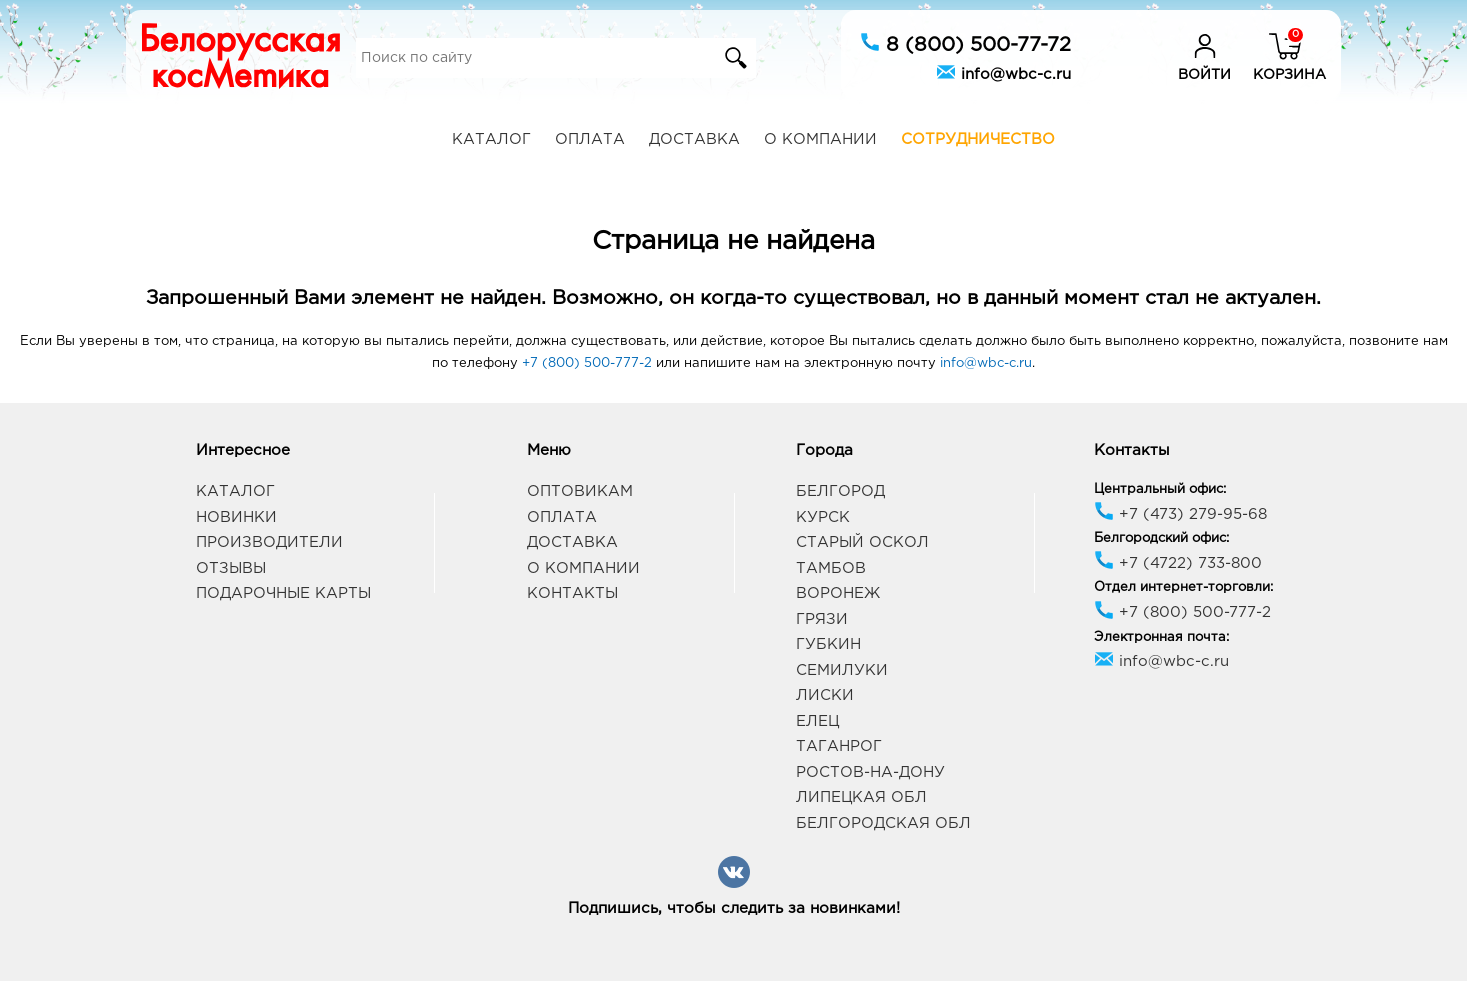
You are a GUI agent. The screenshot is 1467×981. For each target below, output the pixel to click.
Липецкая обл (861, 797)
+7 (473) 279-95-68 (1180, 514)
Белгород (840, 491)
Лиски (825, 695)
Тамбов (831, 568)
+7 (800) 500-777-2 (587, 363)
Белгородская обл (883, 823)
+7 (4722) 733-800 (1178, 563)
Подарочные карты (283, 593)
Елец (817, 721)
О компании (820, 139)
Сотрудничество (978, 139)
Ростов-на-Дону (870, 772)
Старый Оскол (862, 542)
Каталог (491, 139)
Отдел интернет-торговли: (1183, 587)
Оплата (590, 139)
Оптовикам (580, 491)
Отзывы (231, 568)
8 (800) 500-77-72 (965, 43)
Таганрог (839, 746)
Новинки (236, 517)
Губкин (828, 644)
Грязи (822, 619)
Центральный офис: (1160, 489)
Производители (269, 542)
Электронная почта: (1161, 637)
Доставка (694, 139)
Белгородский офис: (1161, 538)
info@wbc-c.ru (1003, 72)
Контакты (572, 593)
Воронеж (838, 593)
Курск (823, 517)
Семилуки (842, 670)
